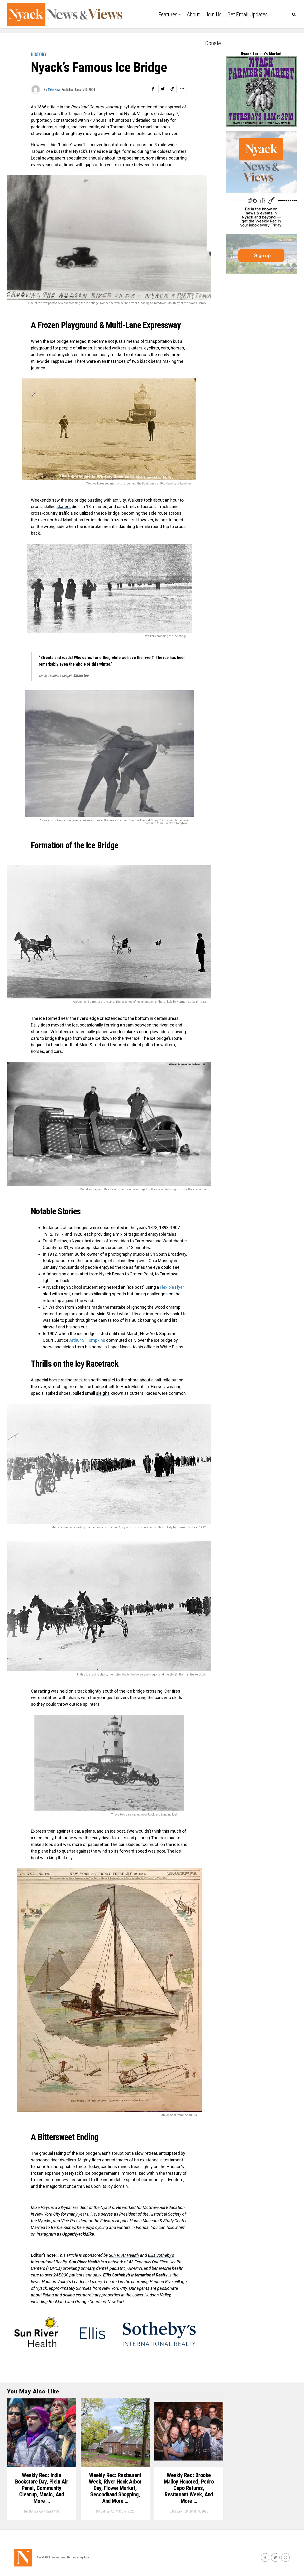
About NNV (43, 2557)
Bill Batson (31, 2510)
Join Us (213, 14)
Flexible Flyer (172, 1287)
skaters (64, 506)
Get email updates (247, 14)
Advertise (58, 2557)
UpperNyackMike (78, 2234)
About (193, 14)
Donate (213, 43)
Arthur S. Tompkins (87, 1340)
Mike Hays (54, 89)
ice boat (117, 1831)
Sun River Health (124, 2255)
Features (167, 14)
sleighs (103, 1393)
